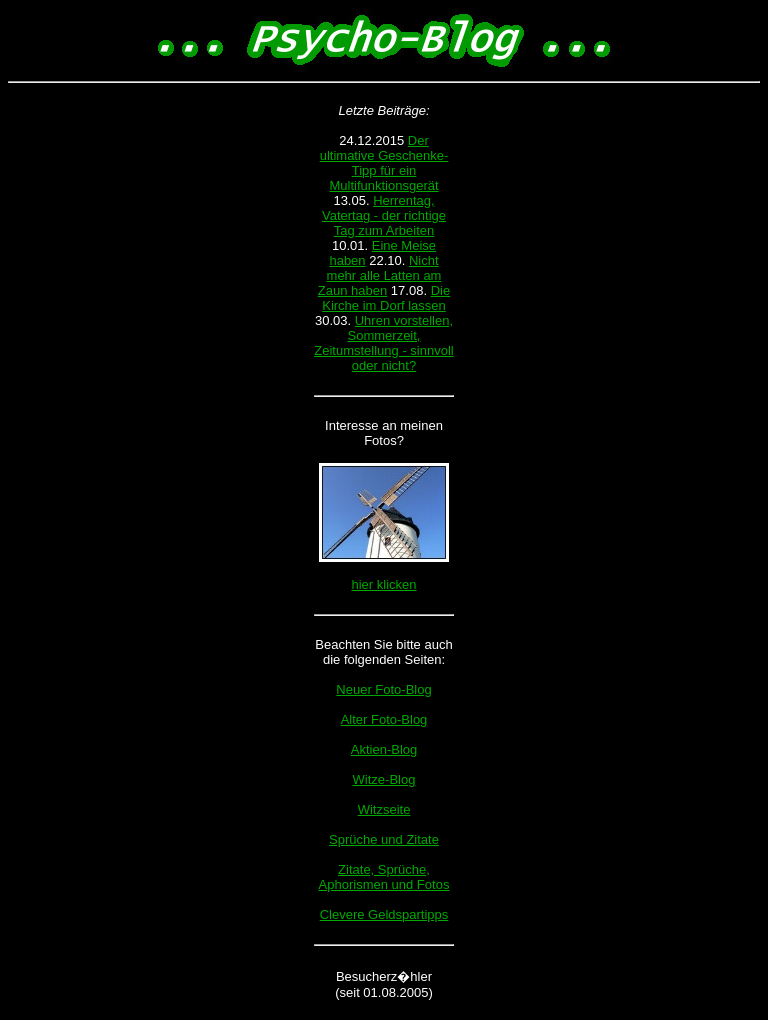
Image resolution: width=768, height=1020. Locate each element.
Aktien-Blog (384, 749)
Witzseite (384, 809)
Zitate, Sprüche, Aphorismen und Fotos (384, 877)
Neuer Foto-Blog (383, 689)
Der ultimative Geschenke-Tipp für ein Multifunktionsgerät (384, 163)
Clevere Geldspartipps (384, 914)
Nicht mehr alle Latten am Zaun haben (380, 275)
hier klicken (383, 584)
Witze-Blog (384, 779)
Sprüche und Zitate (384, 839)
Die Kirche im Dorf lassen (386, 298)
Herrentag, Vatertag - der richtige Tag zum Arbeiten (384, 215)
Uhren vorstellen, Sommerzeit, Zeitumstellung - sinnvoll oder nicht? (383, 343)
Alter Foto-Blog (384, 719)
